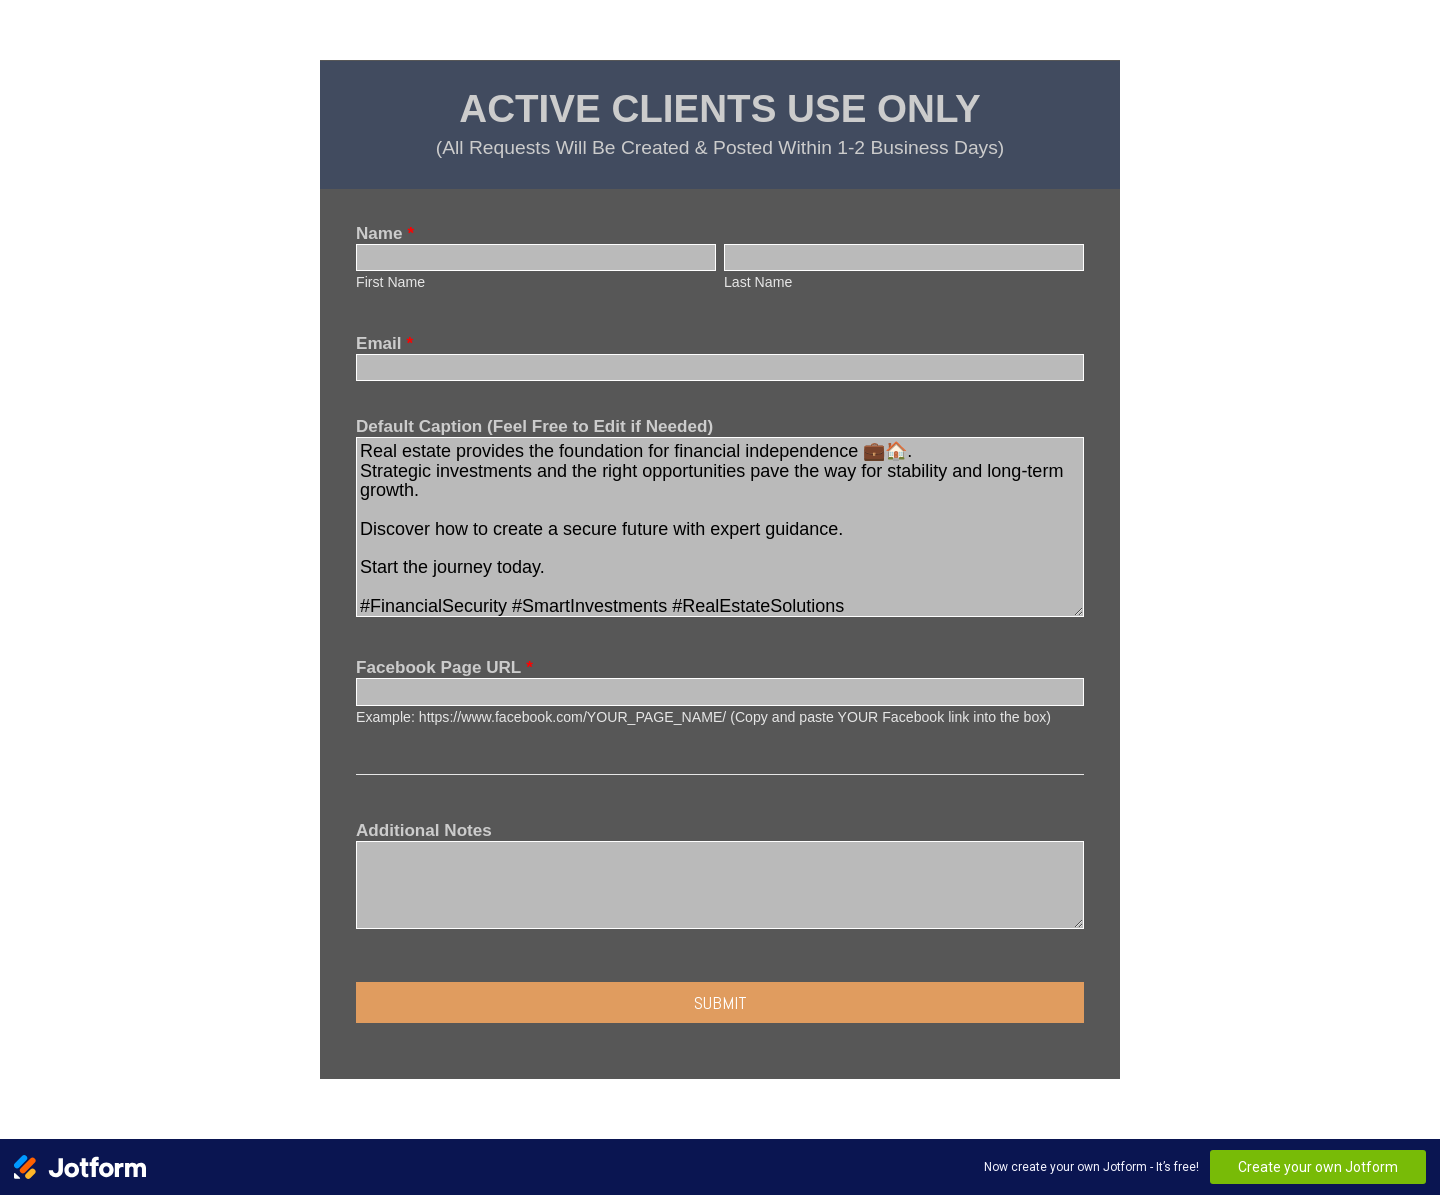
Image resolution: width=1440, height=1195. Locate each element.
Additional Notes (424, 830)
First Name (390, 282)
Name (385, 233)
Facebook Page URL (444, 667)
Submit (720, 1002)
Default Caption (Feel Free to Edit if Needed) (534, 426)
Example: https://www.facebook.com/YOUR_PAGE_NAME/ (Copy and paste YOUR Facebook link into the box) (703, 717)
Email (384, 343)
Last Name (758, 282)
